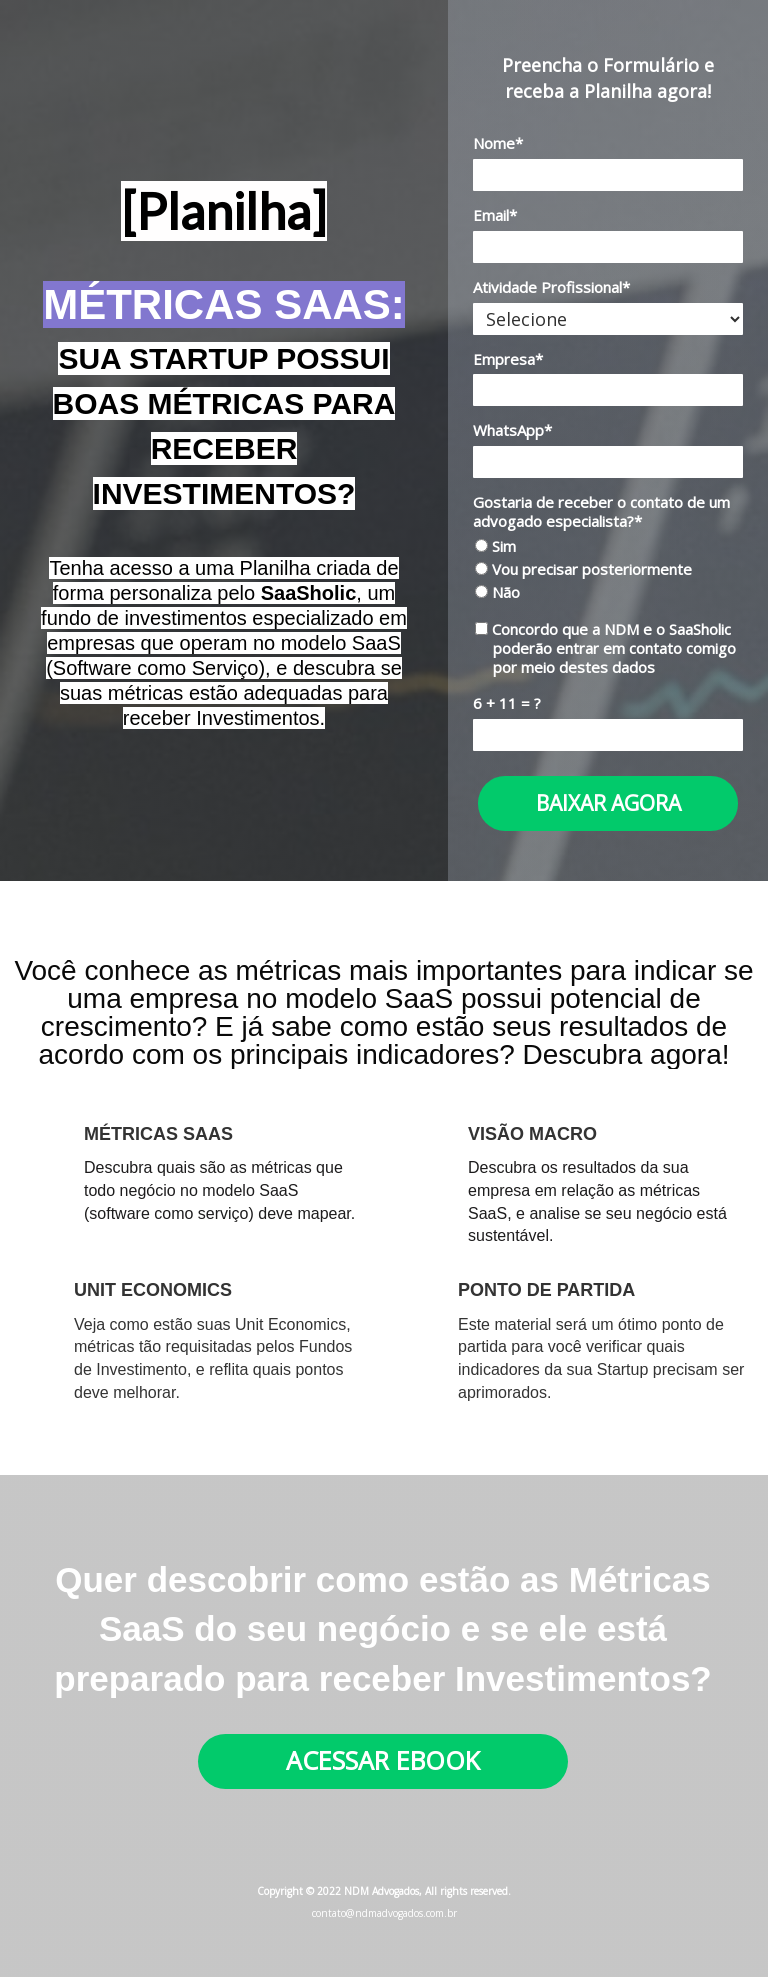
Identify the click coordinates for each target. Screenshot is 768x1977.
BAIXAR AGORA (608, 803)
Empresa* (508, 359)
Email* (495, 215)
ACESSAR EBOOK (383, 1760)
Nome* (498, 143)
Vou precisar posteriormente (583, 569)
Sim (495, 546)
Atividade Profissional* (551, 287)
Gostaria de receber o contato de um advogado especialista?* (601, 512)
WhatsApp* (512, 430)
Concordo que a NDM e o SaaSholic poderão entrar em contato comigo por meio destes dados (605, 648)
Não (497, 592)
